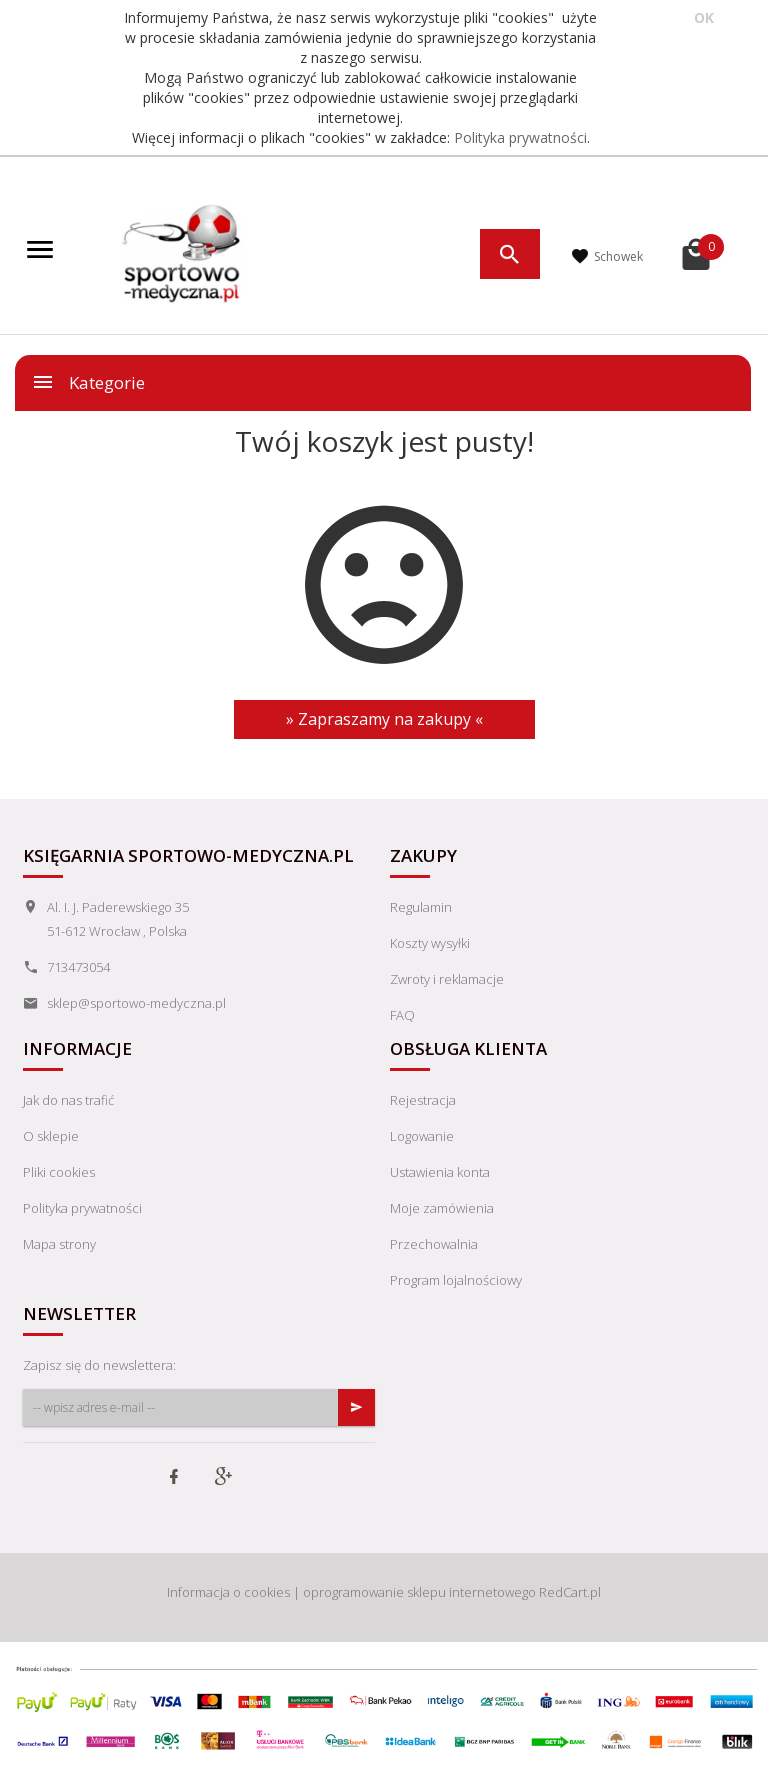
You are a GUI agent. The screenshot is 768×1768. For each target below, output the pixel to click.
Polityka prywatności (520, 137)
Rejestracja (423, 1100)
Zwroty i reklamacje (447, 979)
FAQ (402, 1015)
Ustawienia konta (440, 1172)
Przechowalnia (434, 1244)
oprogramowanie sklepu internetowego (419, 1592)
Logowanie (422, 1136)
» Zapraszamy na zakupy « (384, 719)
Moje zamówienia (442, 1208)
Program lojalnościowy (456, 1280)
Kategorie (88, 382)
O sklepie (51, 1136)
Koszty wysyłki (430, 943)
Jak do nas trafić (68, 1100)
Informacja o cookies (228, 1592)
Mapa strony (59, 1244)
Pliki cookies (59, 1172)
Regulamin (421, 907)
